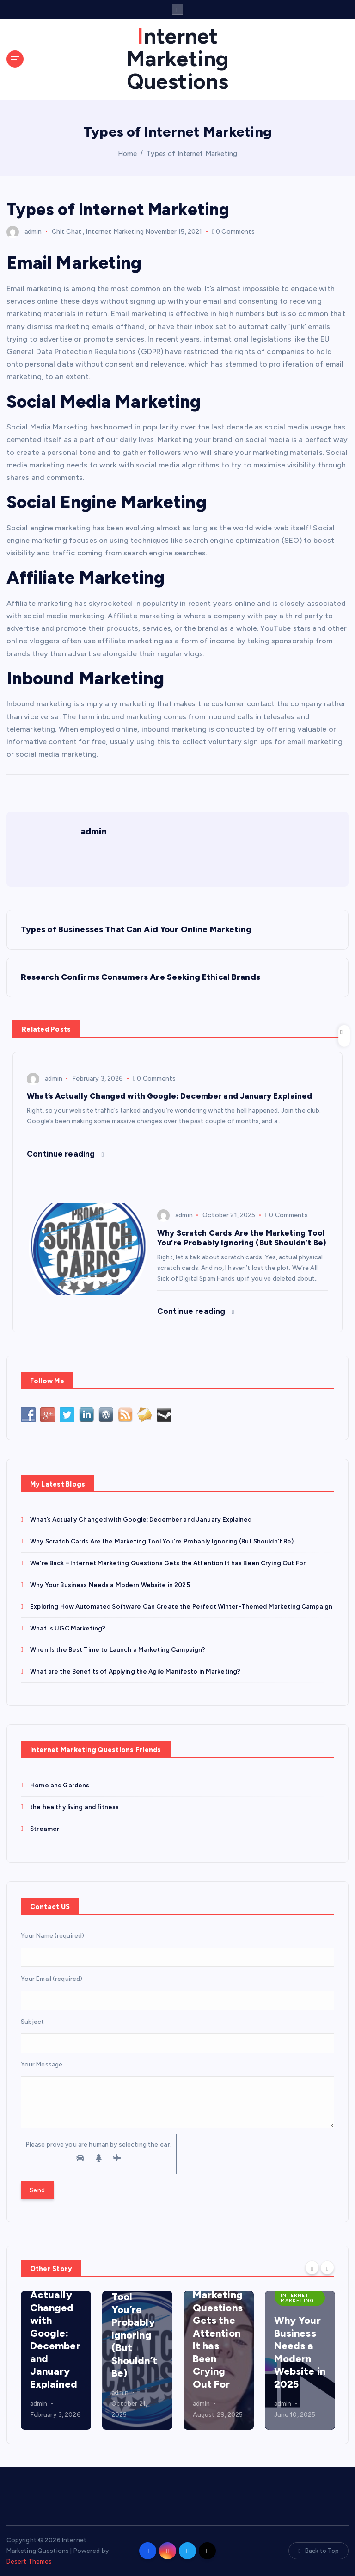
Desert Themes (29, 2561)
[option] (56, 2360)
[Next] (327, 2267)
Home (127, 153)
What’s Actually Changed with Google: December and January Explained (140, 1519)
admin (24, 232)
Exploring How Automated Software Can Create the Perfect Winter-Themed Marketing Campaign (181, 1606)
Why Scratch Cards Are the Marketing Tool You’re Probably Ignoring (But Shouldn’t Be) (162, 1541)
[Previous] (312, 2267)
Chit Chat (66, 232)
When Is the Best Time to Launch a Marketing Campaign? (117, 1649)
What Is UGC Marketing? (67, 1628)
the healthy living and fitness (74, 1807)
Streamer (44, 1828)
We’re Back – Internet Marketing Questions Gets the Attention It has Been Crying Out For (168, 1563)
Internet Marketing (114, 232)
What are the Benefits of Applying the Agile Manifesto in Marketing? (135, 1671)
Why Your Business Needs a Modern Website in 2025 (110, 1584)
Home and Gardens (59, 1785)
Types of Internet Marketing (191, 153)
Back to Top (318, 2550)
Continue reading (65, 1153)
